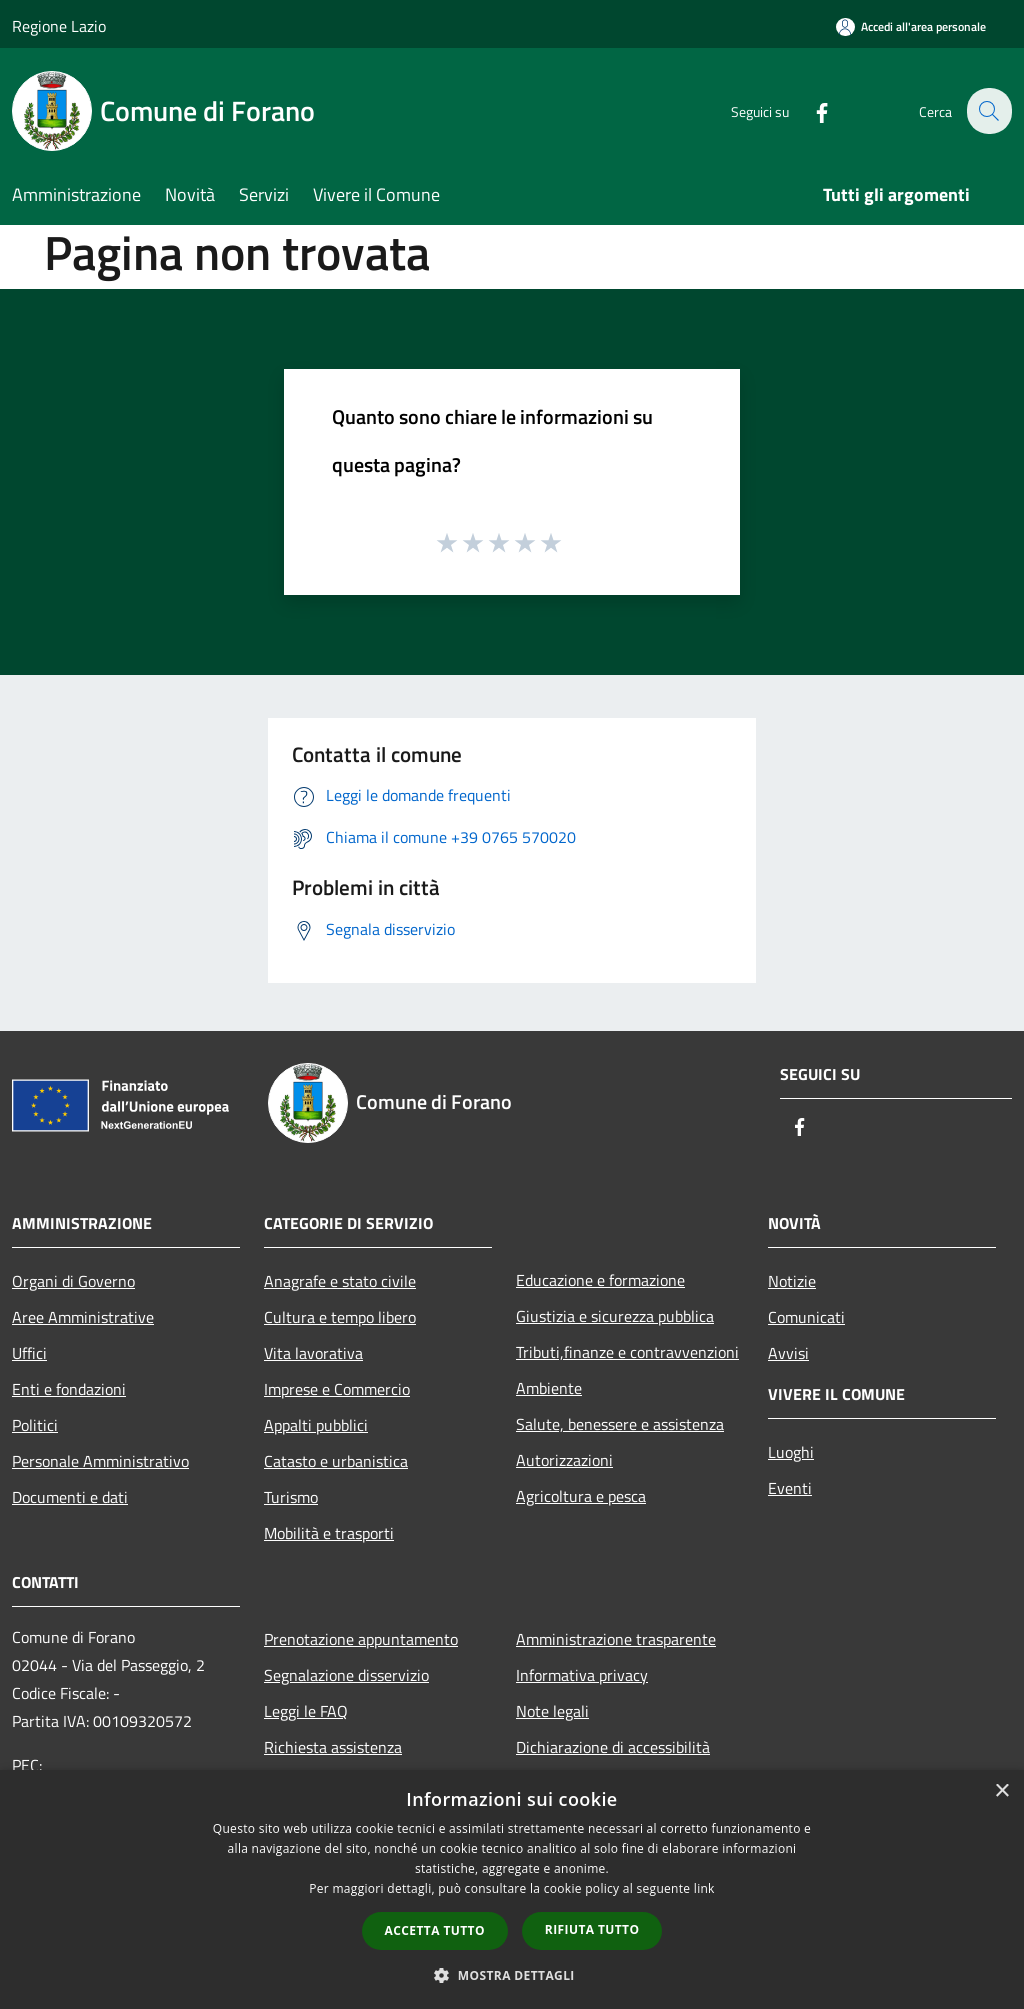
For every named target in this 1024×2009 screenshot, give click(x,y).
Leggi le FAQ (306, 1711)
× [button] (1001, 1791)
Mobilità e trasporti (329, 1533)
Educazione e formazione (600, 1280)
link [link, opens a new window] (704, 1888)
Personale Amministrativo (100, 1461)
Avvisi (788, 1353)
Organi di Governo (73, 1281)
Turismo (291, 1497)
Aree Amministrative (83, 1317)
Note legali (552, 1711)
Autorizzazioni (564, 1460)
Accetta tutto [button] (435, 1930)
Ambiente (549, 1388)
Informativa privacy (582, 1675)
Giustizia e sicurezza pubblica (615, 1316)
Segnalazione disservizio (346, 1675)
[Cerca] (988, 111)
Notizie (792, 1281)
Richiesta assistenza (333, 1747)
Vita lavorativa (313, 1353)
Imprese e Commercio (337, 1389)
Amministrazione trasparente (616, 1639)
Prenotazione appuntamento (361, 1639)
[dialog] (512, 1889)
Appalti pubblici (316, 1425)
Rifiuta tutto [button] (592, 1929)
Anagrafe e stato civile (340, 1281)
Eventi (790, 1488)
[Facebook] (810, 110)
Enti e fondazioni (69, 1389)
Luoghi (791, 1452)
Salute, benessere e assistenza (620, 1424)
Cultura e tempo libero (340, 1317)
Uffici (29, 1353)
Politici (35, 1425)
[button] (512, 1975)
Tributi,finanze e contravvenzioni (627, 1352)
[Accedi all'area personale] (911, 26)
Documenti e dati (70, 1497)
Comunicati (806, 1317)
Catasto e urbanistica (336, 1461)
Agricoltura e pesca (581, 1496)
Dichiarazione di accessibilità (613, 1747)
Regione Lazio (59, 26)
